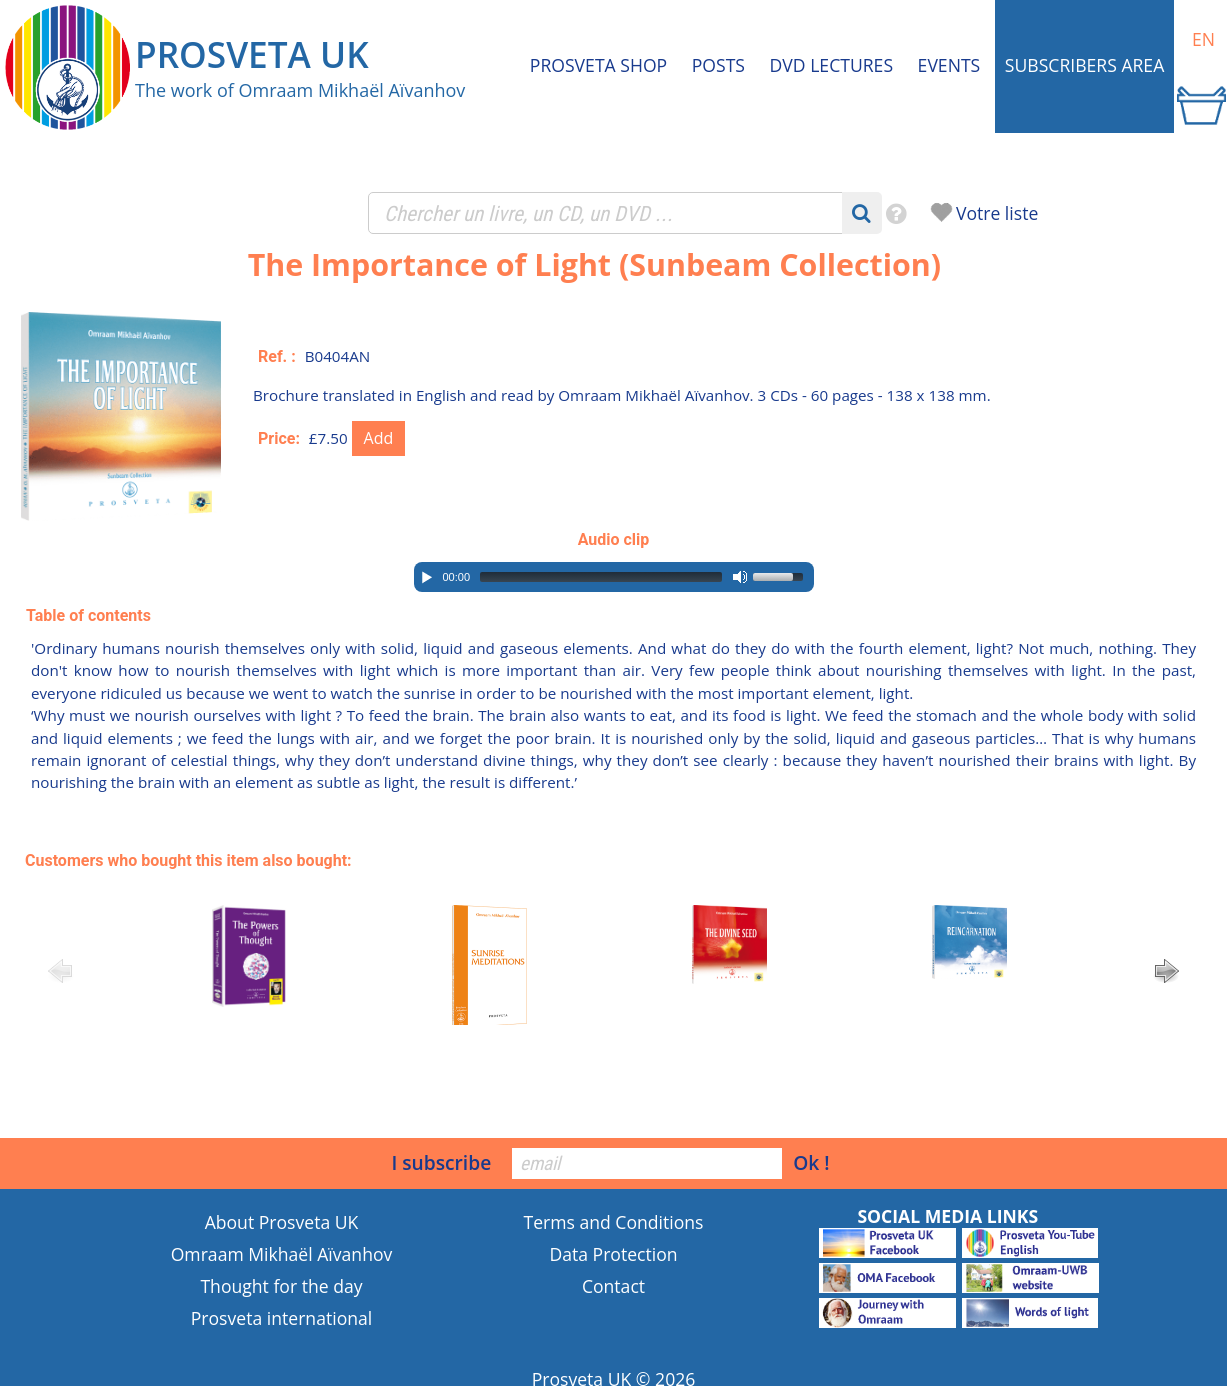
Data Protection (613, 1254)
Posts (718, 65)
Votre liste (997, 213)
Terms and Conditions (613, 1222)
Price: (279, 438)
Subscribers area (1084, 65)
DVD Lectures (831, 65)
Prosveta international (281, 1318)
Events (949, 65)
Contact (613, 1286)
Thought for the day (281, 1286)
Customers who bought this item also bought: (188, 860)
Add (379, 438)
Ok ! (811, 1162)
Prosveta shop (598, 65)
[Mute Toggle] (740, 577)
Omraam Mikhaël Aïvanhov (282, 1254)
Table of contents (88, 615)
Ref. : (277, 356)
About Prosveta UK (282, 1222)
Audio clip (614, 539)
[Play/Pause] (427, 577)
